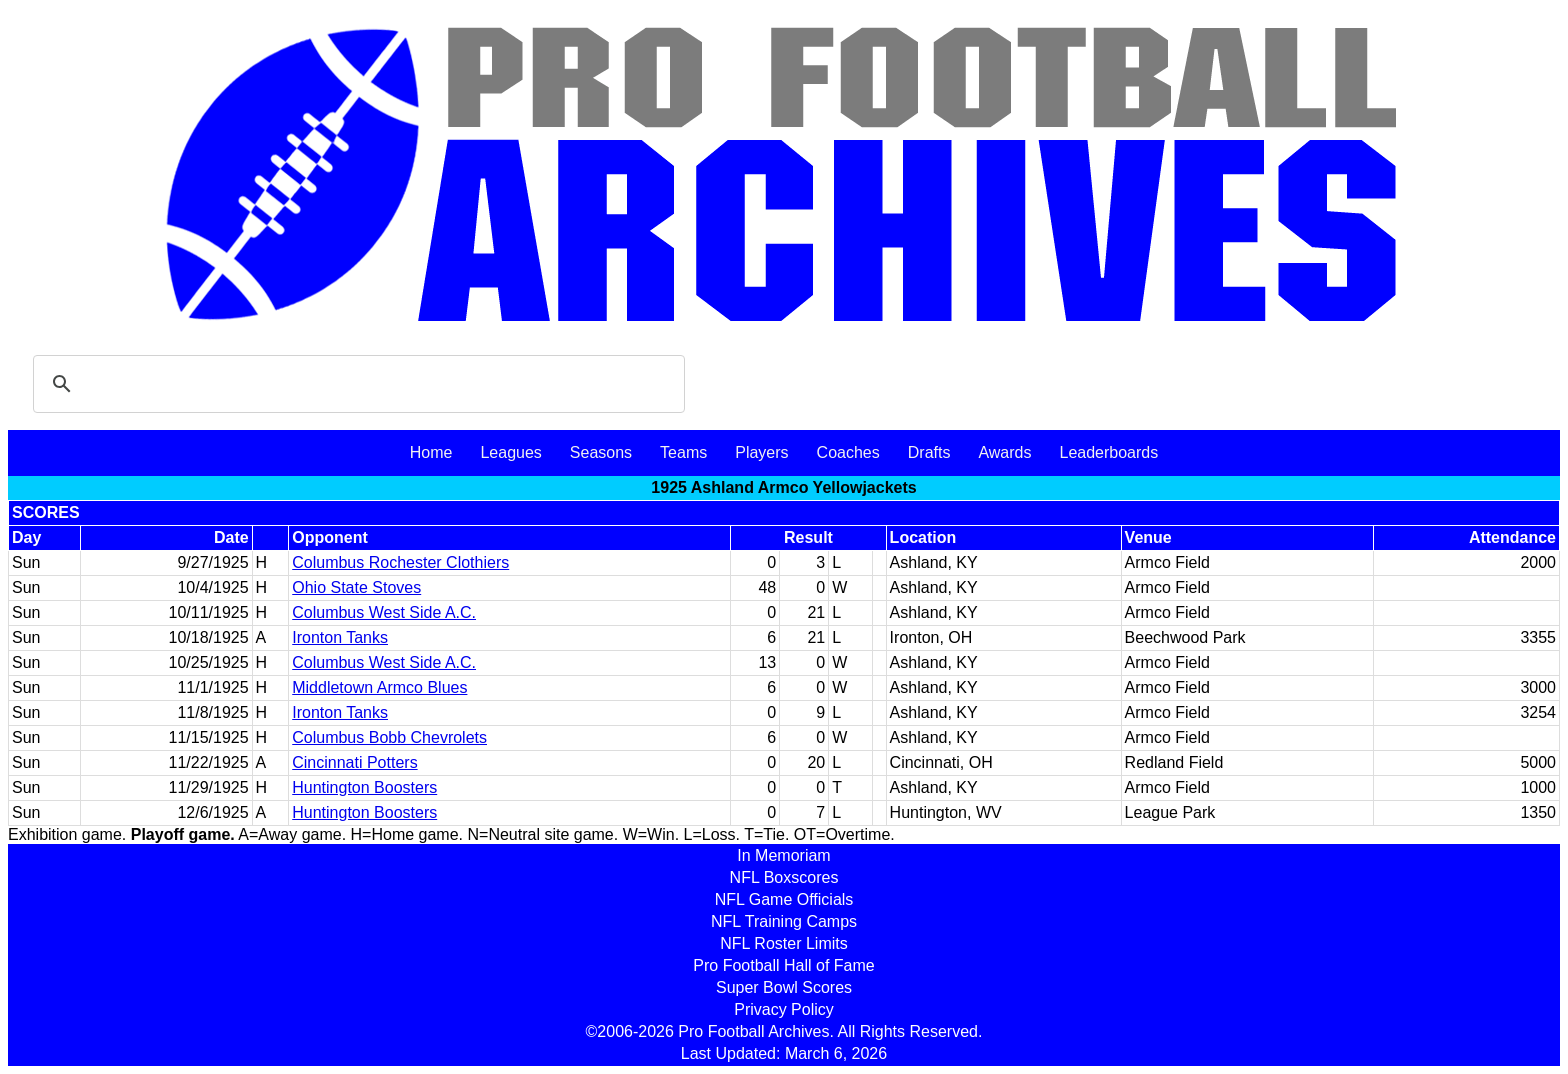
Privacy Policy (784, 1009)
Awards (1004, 452)
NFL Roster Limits (783, 943)
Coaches (848, 452)
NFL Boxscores (784, 877)
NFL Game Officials (784, 899)
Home (431, 452)
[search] (356, 384)
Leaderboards (1108, 452)
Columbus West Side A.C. (384, 612)
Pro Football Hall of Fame (783, 965)
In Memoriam (783, 855)
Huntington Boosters (364, 787)
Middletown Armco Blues (379, 687)
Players (761, 452)
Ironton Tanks (340, 637)
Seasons (601, 452)
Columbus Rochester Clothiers (400, 562)
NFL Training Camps (784, 921)
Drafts (929, 452)
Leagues (510, 452)
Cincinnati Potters (354, 762)
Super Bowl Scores (784, 987)
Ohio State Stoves (356, 587)
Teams (683, 452)
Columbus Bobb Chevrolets (389, 737)
